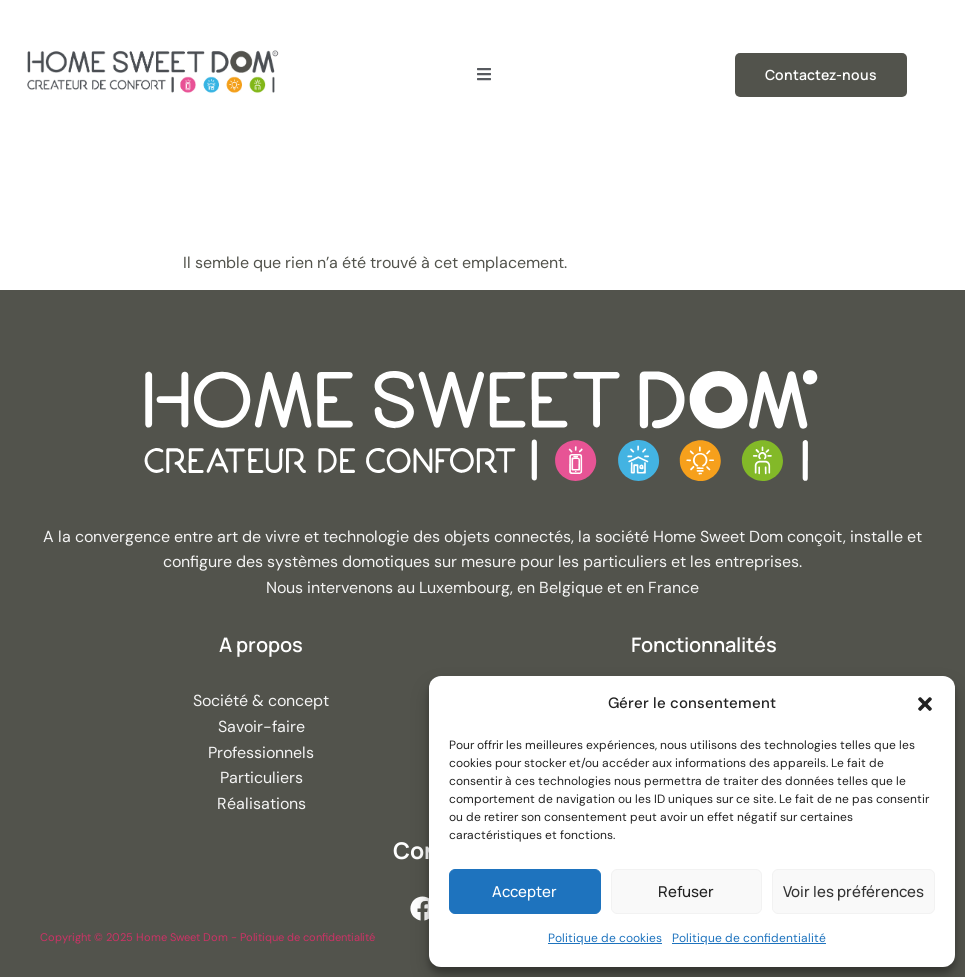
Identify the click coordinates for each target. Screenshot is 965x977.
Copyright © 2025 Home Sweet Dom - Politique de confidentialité (207, 937)
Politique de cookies (605, 938)
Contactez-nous (821, 74)
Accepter (524, 891)
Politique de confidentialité (749, 938)
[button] (925, 704)
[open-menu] (484, 75)
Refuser (686, 891)
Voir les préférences (853, 891)
